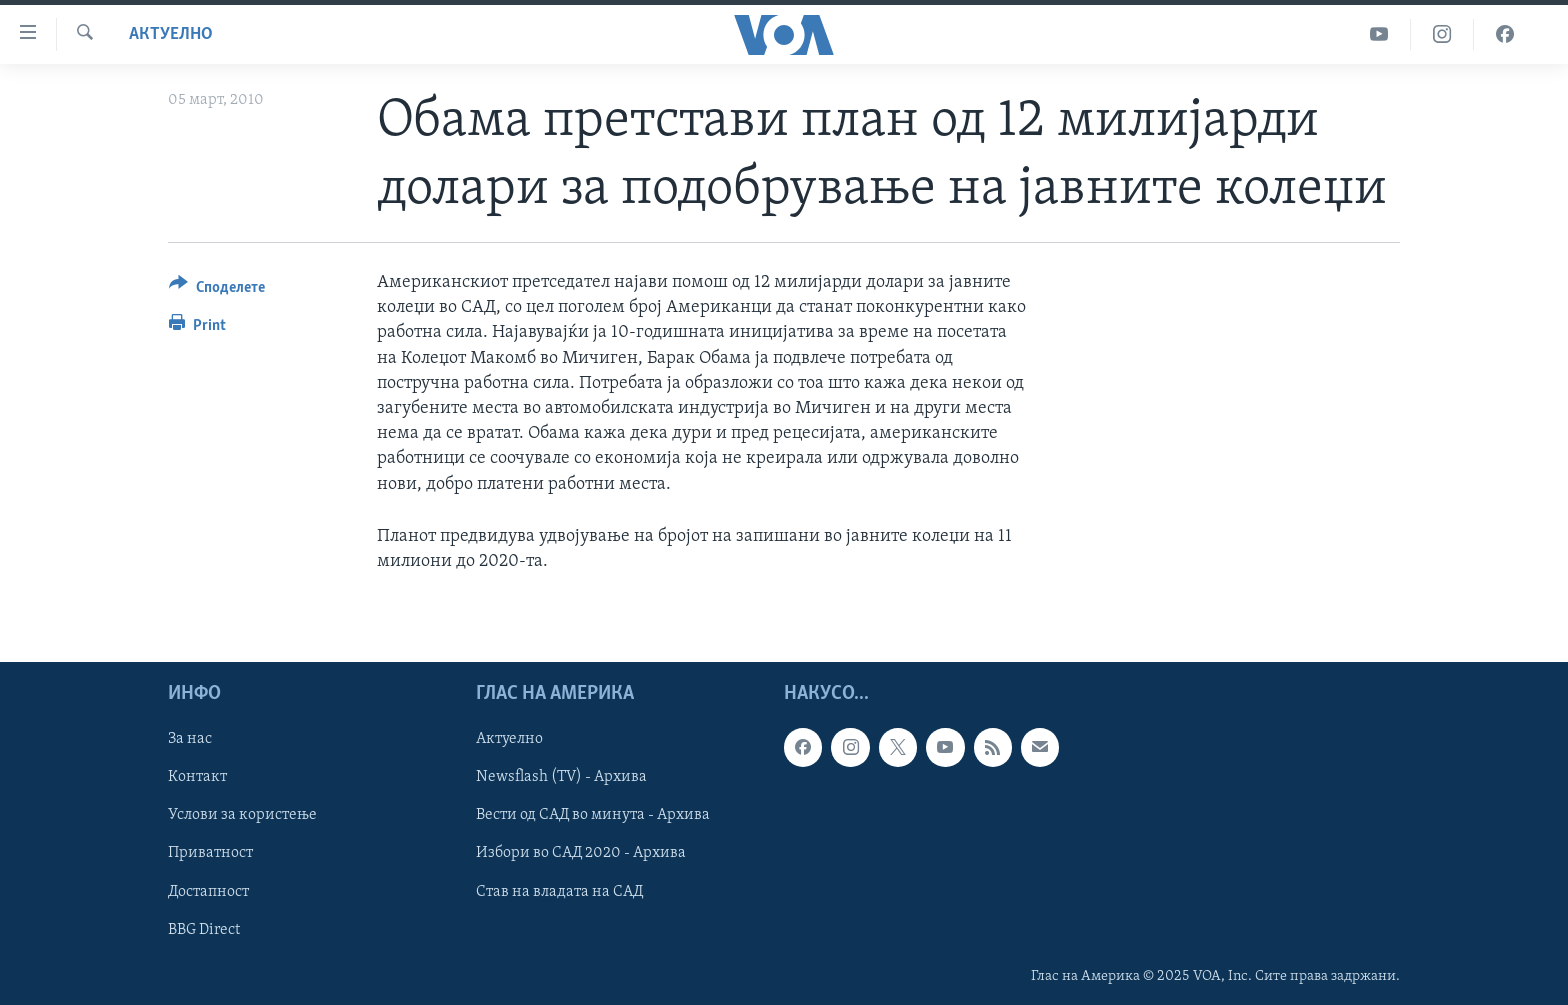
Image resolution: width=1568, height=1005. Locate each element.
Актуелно (171, 34)
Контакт (197, 778)
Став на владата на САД (559, 892)
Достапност (208, 892)
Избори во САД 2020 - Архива (581, 854)
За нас (190, 739)
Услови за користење (242, 816)
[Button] (217, 290)
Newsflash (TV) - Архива (561, 778)
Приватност (210, 854)
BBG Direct (204, 930)
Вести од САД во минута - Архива (593, 816)
